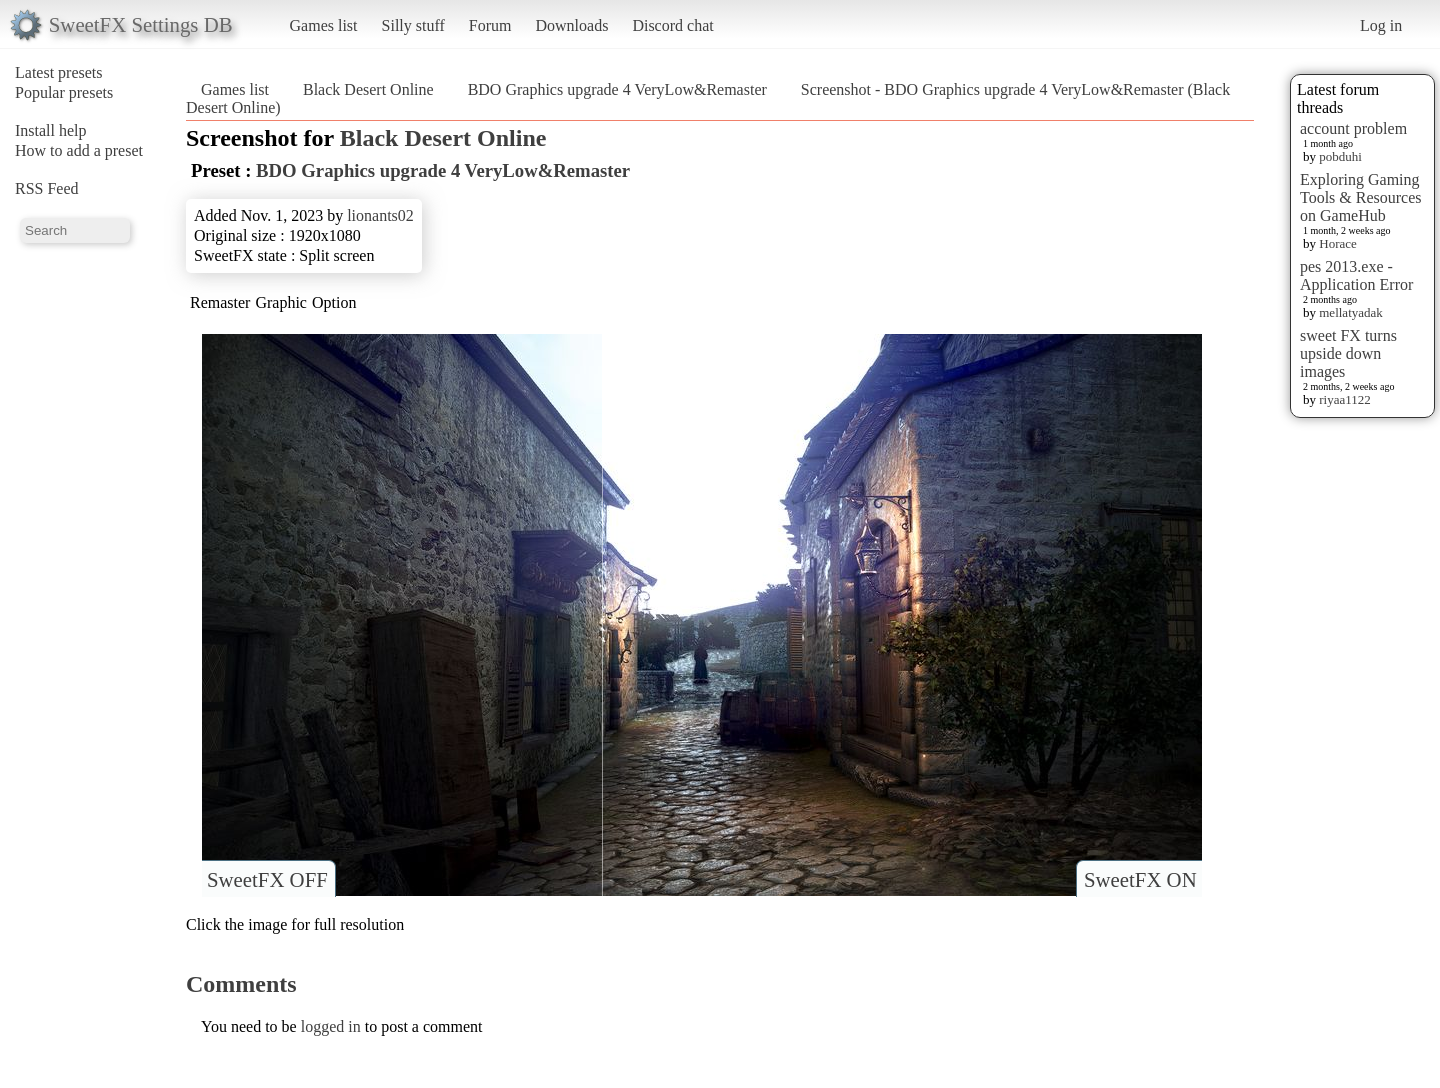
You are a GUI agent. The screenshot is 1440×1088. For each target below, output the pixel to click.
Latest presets (59, 72)
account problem (1353, 128)
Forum (490, 25)
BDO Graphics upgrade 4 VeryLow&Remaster (617, 89)
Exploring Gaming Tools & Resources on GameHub (1361, 197)
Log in (1381, 25)
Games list (324, 25)
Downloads (571, 25)
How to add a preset (79, 150)
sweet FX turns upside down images (1348, 353)
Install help (51, 130)
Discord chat (672, 25)
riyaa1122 (1345, 399)
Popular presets (64, 92)
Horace (1338, 243)
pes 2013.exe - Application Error (1356, 275)
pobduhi (1340, 156)
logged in (331, 1026)
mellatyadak (1351, 312)
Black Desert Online (368, 89)
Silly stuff (413, 25)
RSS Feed (47, 188)
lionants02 (380, 215)
